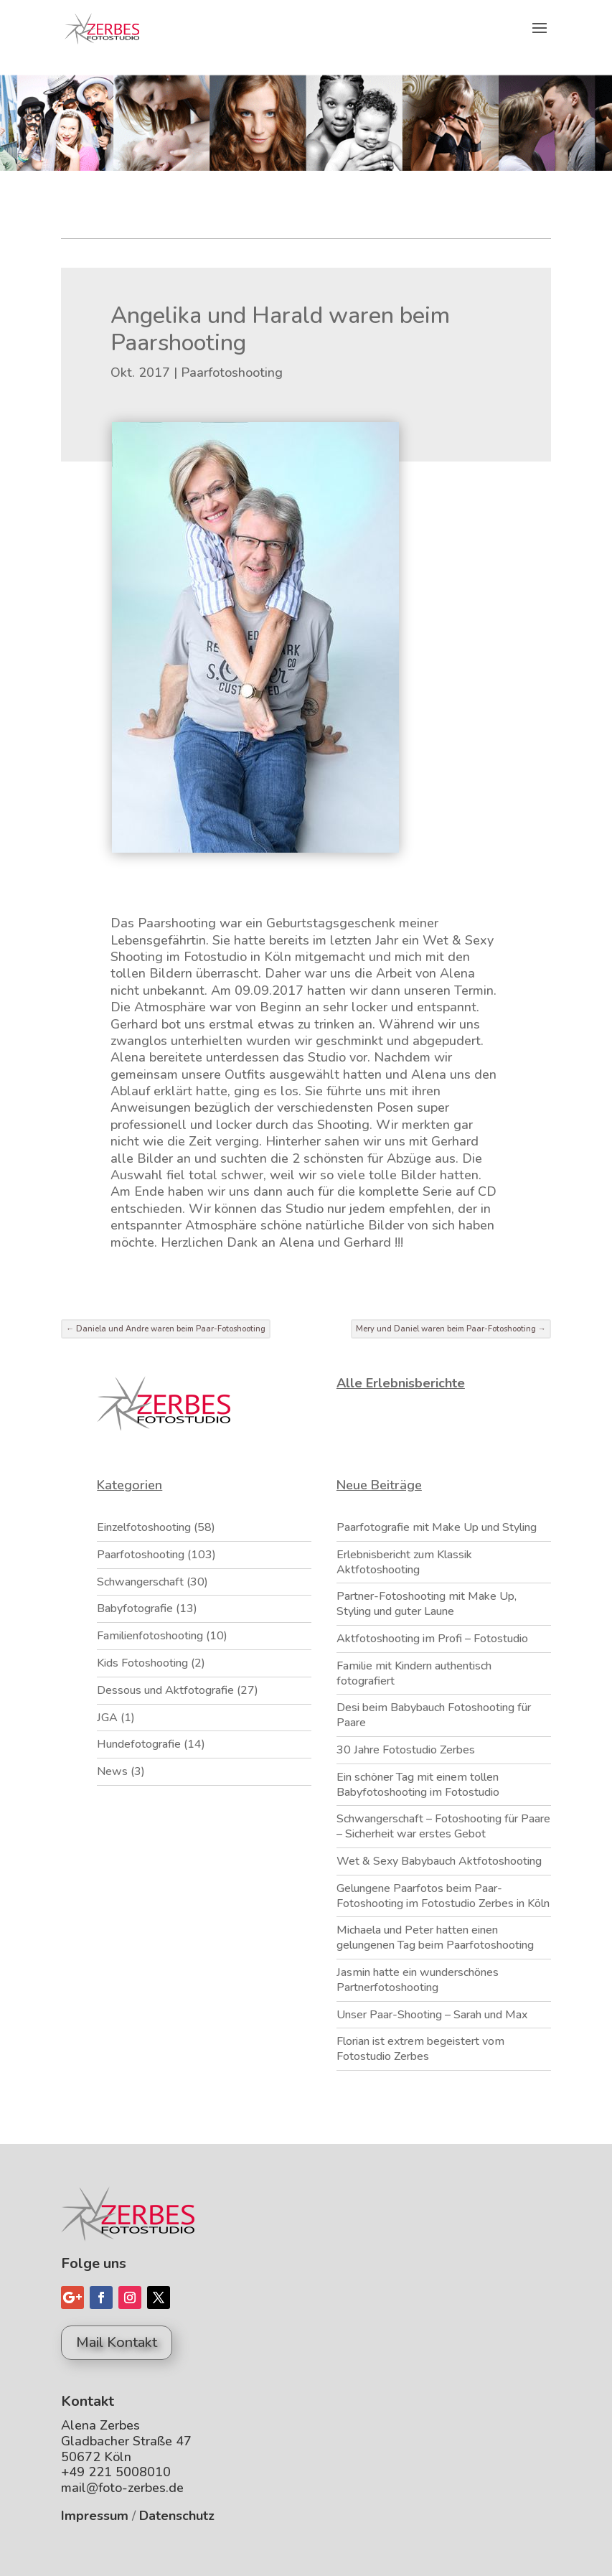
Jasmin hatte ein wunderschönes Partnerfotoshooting (417, 1979)
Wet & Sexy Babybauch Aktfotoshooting (439, 1861)
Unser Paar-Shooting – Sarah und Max (431, 2015)
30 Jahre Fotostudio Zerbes (405, 1750)
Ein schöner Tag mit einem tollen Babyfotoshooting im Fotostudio (417, 1784)
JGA (107, 1717)
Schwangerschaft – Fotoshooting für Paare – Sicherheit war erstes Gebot (443, 1826)
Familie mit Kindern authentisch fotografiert (413, 1673)
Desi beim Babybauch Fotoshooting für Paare (433, 1715)
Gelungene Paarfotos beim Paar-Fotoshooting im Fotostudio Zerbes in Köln (443, 1896)
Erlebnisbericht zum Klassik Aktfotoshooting (404, 1562)
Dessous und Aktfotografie (165, 1690)
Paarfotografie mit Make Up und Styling (436, 1527)
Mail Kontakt (116, 2342)
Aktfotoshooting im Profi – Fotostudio (432, 1639)
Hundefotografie (139, 1744)
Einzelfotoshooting (144, 1527)
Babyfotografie (135, 1608)
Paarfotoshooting (232, 372)
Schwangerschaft (140, 1582)
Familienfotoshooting (150, 1636)
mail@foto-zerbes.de (122, 2487)
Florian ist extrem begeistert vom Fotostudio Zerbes (420, 2048)
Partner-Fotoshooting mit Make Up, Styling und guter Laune (426, 1603)
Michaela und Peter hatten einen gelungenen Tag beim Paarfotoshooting (435, 1937)
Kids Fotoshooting (142, 1663)
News (112, 1771)
